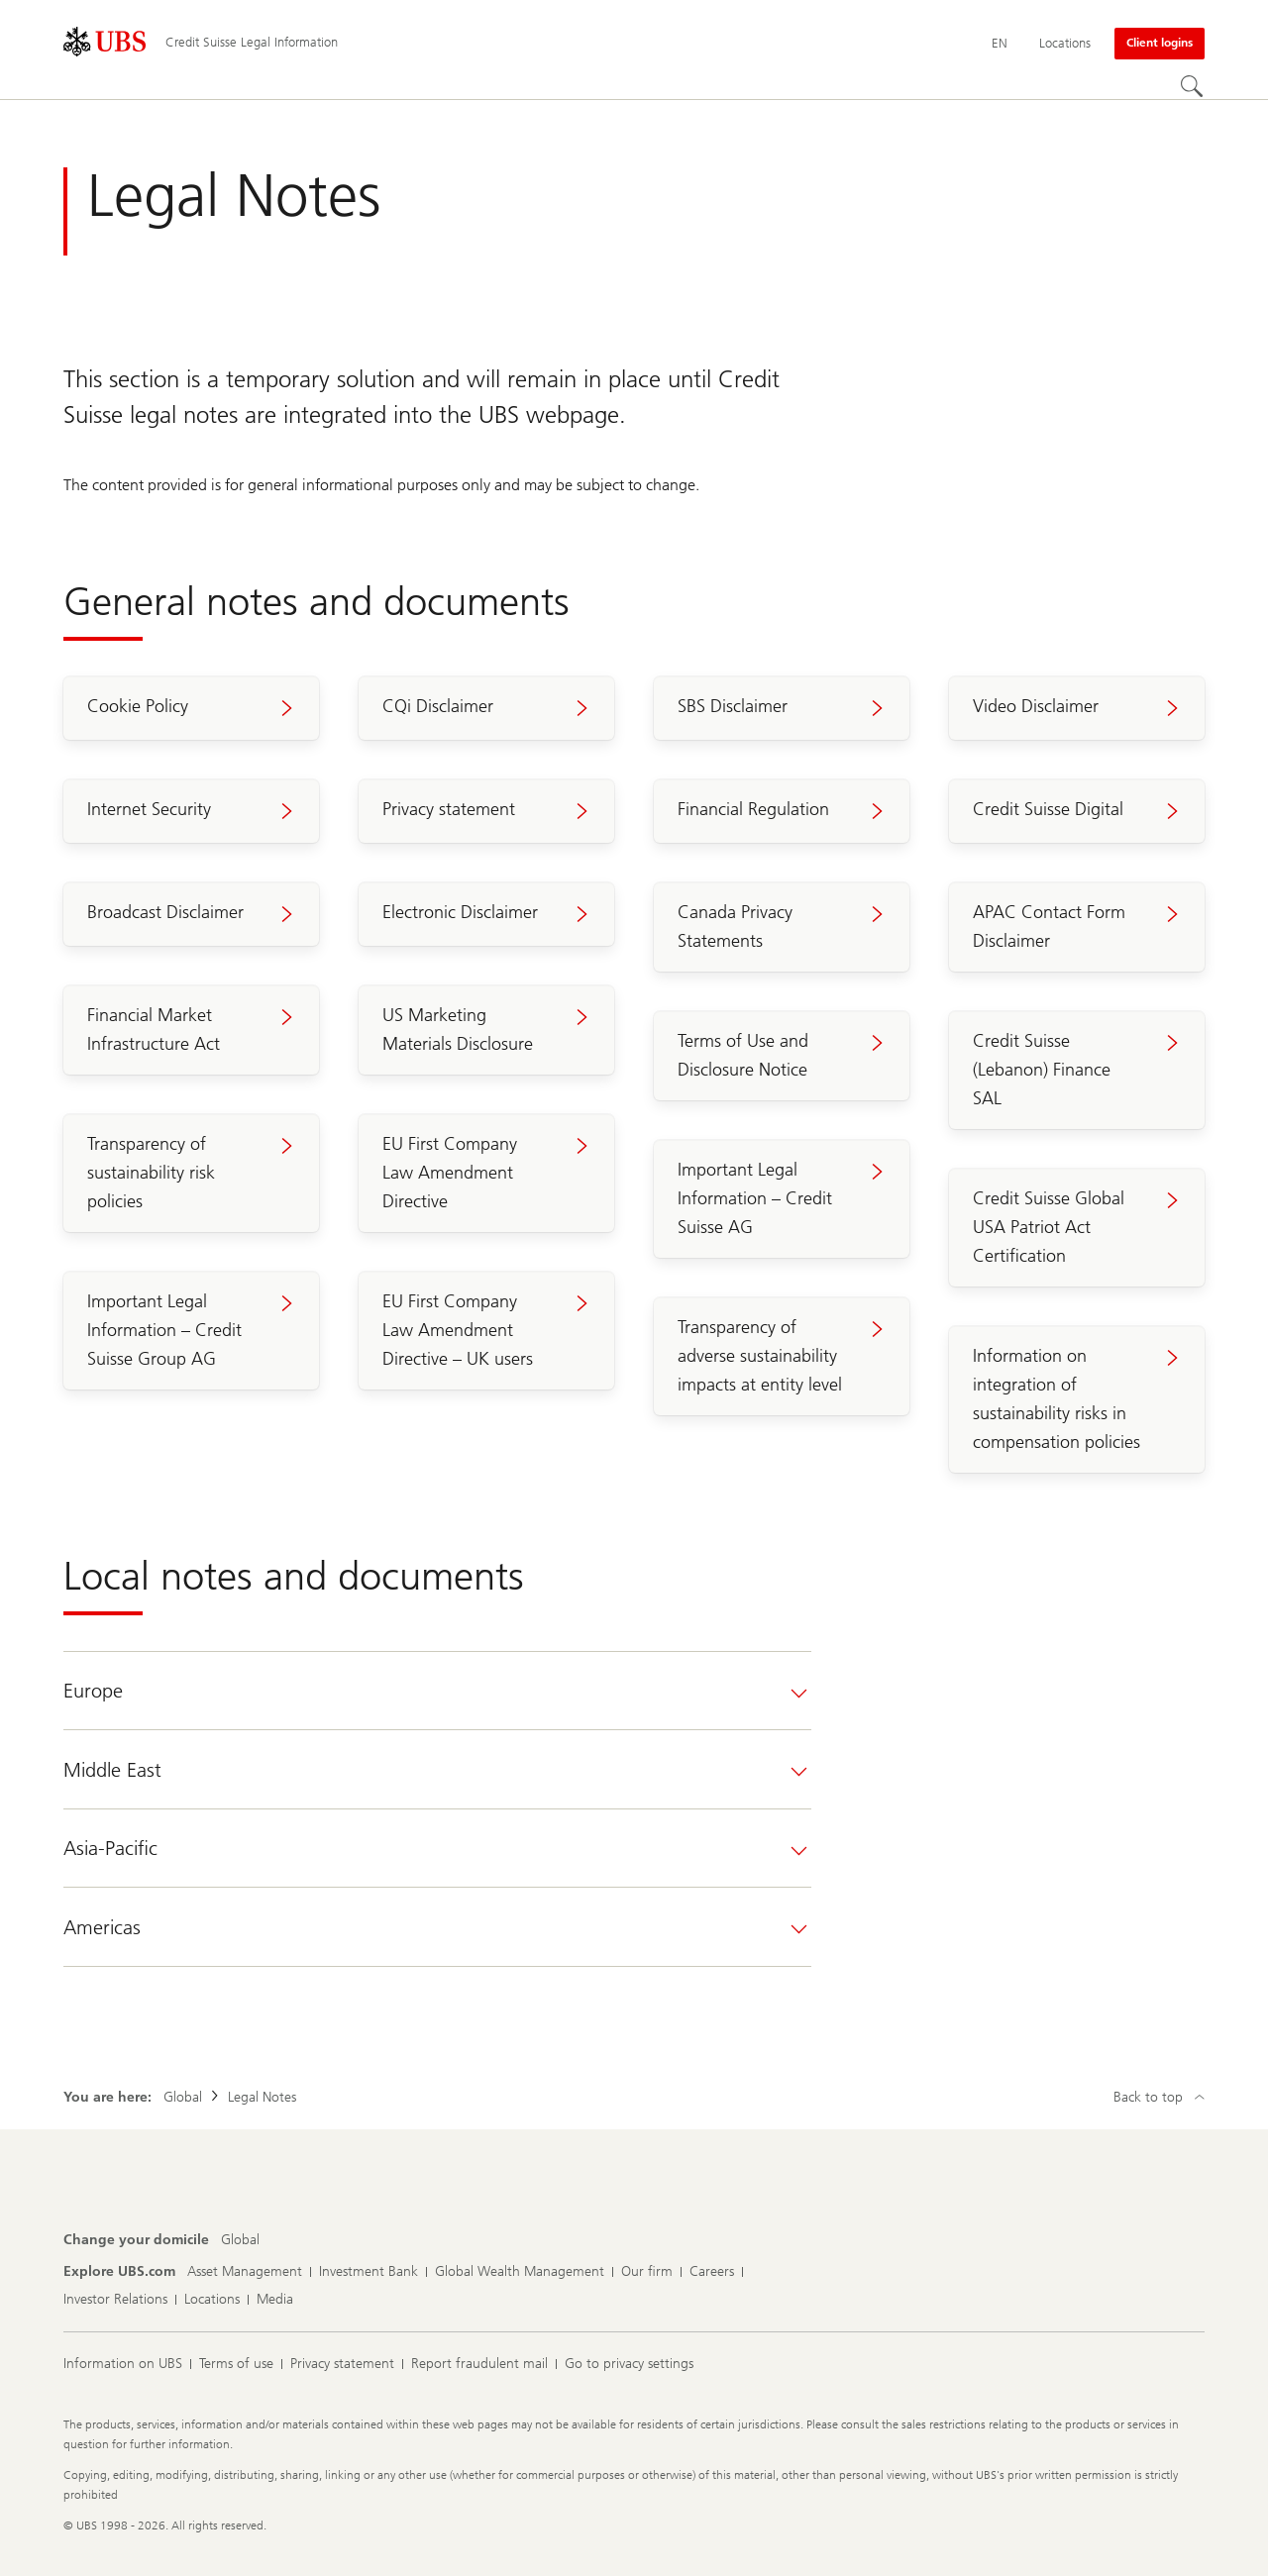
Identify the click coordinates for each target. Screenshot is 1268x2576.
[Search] (1193, 87)
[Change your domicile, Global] (240, 2240)
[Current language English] (999, 43)
